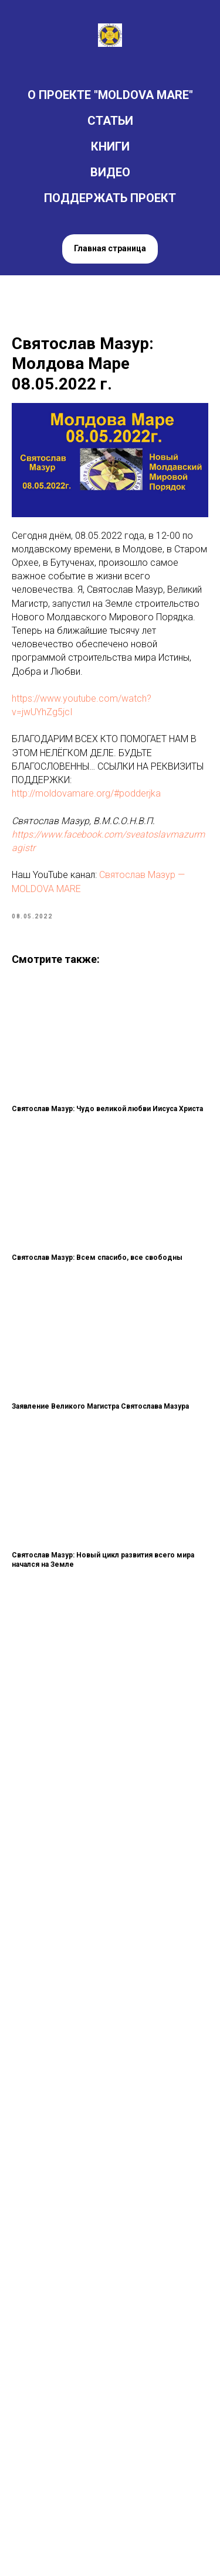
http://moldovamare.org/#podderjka (86, 793)
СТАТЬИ (110, 121)
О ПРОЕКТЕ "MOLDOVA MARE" (110, 95)
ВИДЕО (110, 172)
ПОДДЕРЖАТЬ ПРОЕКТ (110, 198)
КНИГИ (110, 146)
